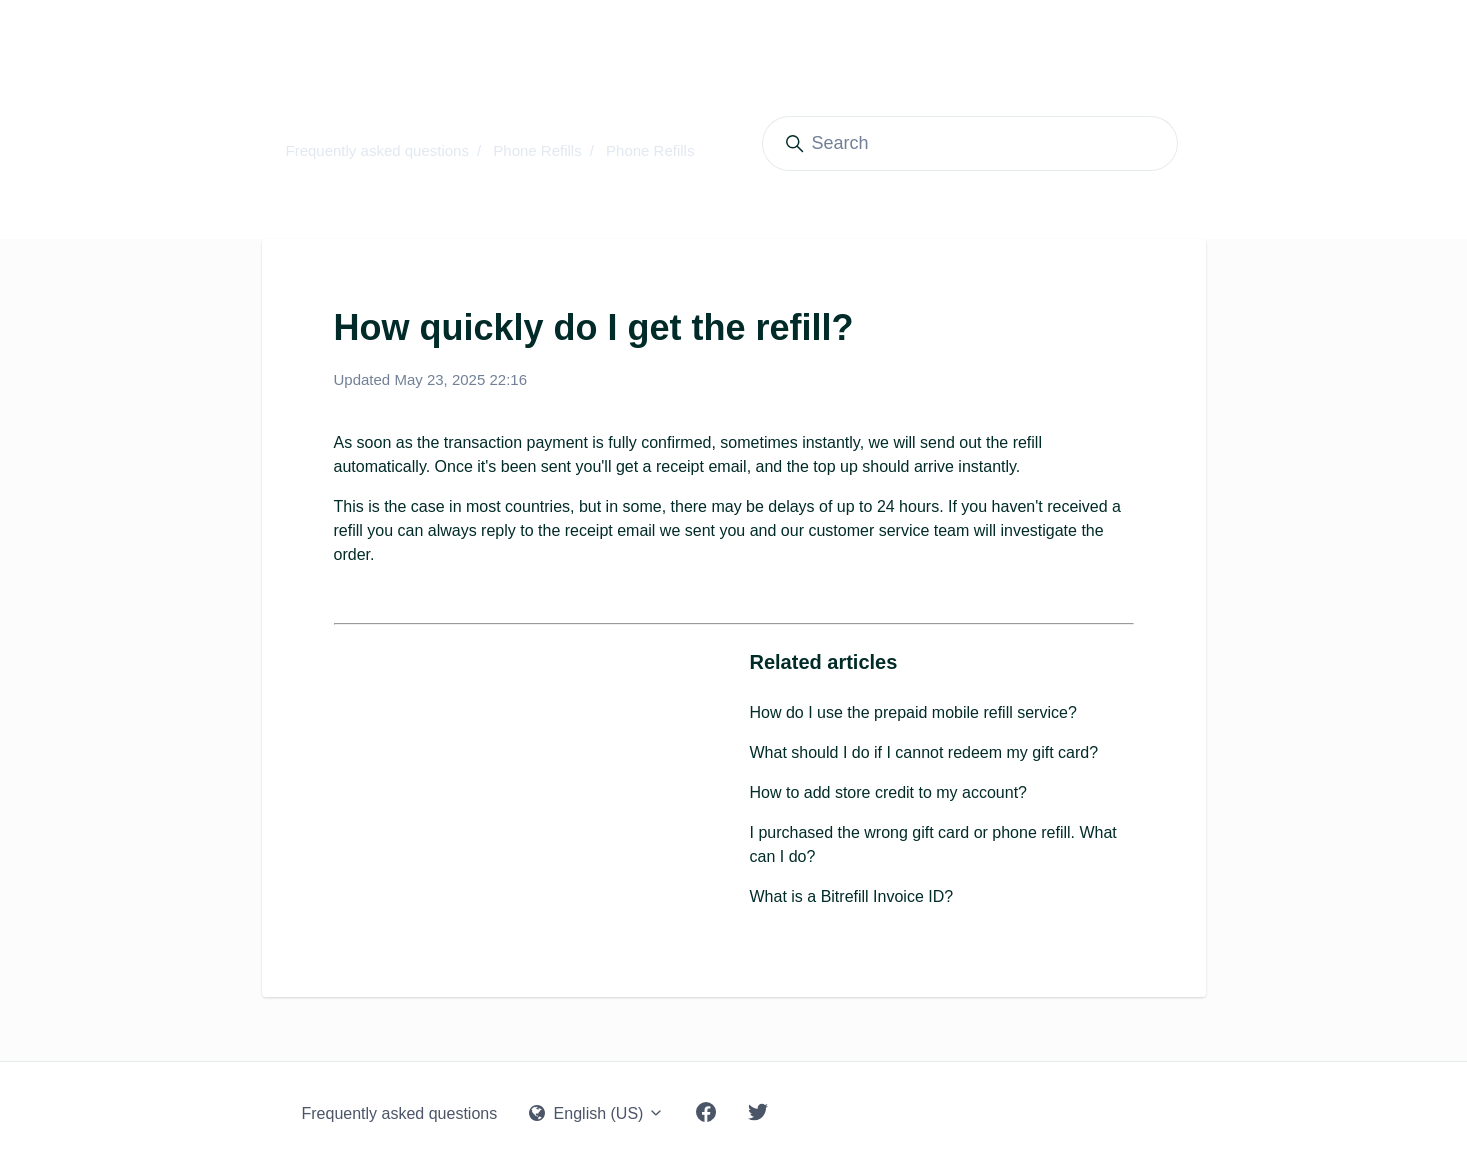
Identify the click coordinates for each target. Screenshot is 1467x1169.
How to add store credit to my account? (888, 792)
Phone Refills (537, 150)
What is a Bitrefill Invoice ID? (852, 896)
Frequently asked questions (377, 150)
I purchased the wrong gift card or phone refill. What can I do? (933, 844)
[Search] (970, 143)
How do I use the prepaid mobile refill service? (913, 712)
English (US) (596, 1113)
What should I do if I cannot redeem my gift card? (924, 752)
